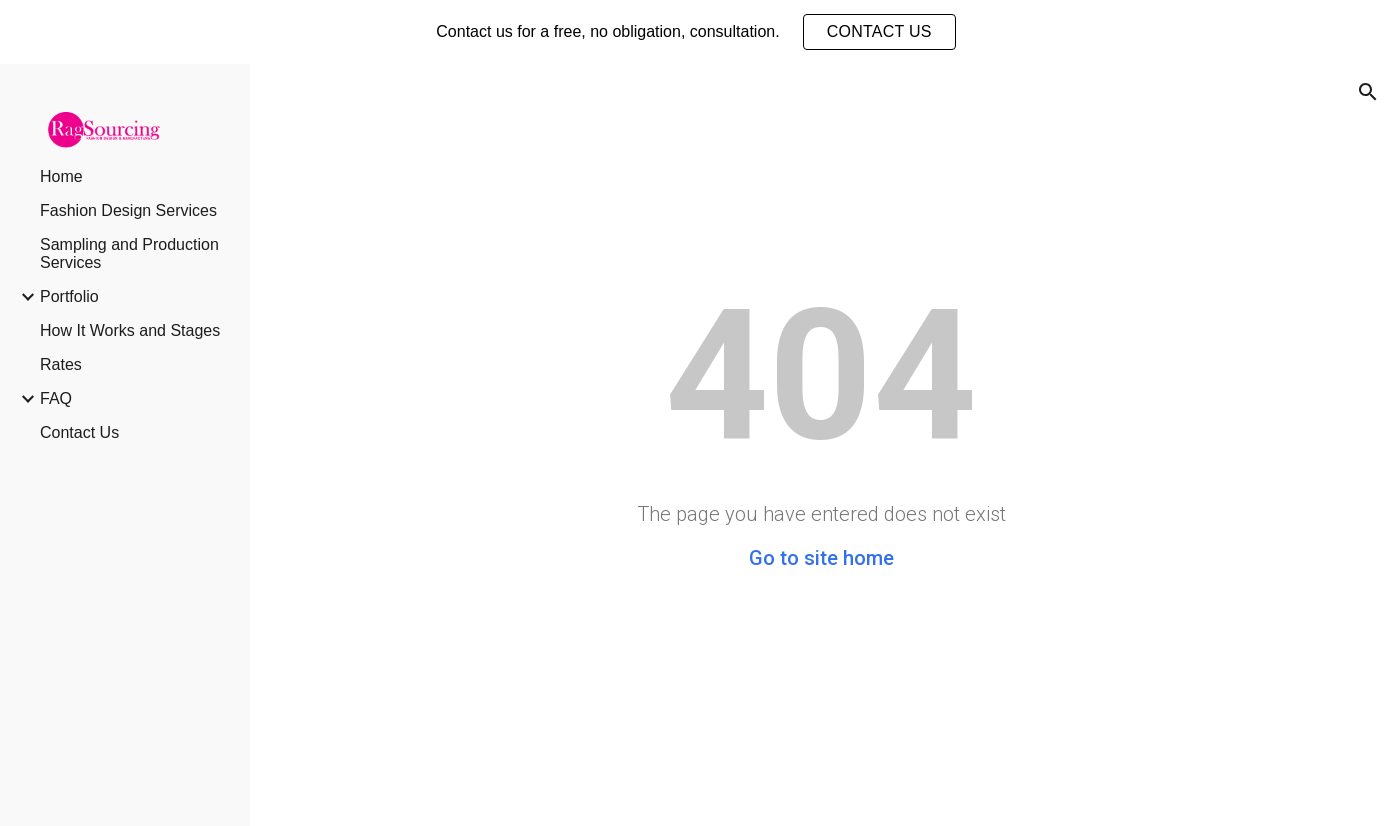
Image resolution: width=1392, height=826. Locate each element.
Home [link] (61, 176)
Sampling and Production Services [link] (129, 253)
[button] (1368, 92)
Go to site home (821, 558)
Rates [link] (61, 364)
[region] (696, 32)
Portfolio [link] (69, 296)
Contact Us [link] (79, 432)
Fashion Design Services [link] (128, 210)
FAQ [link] (56, 398)
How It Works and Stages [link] (130, 330)
